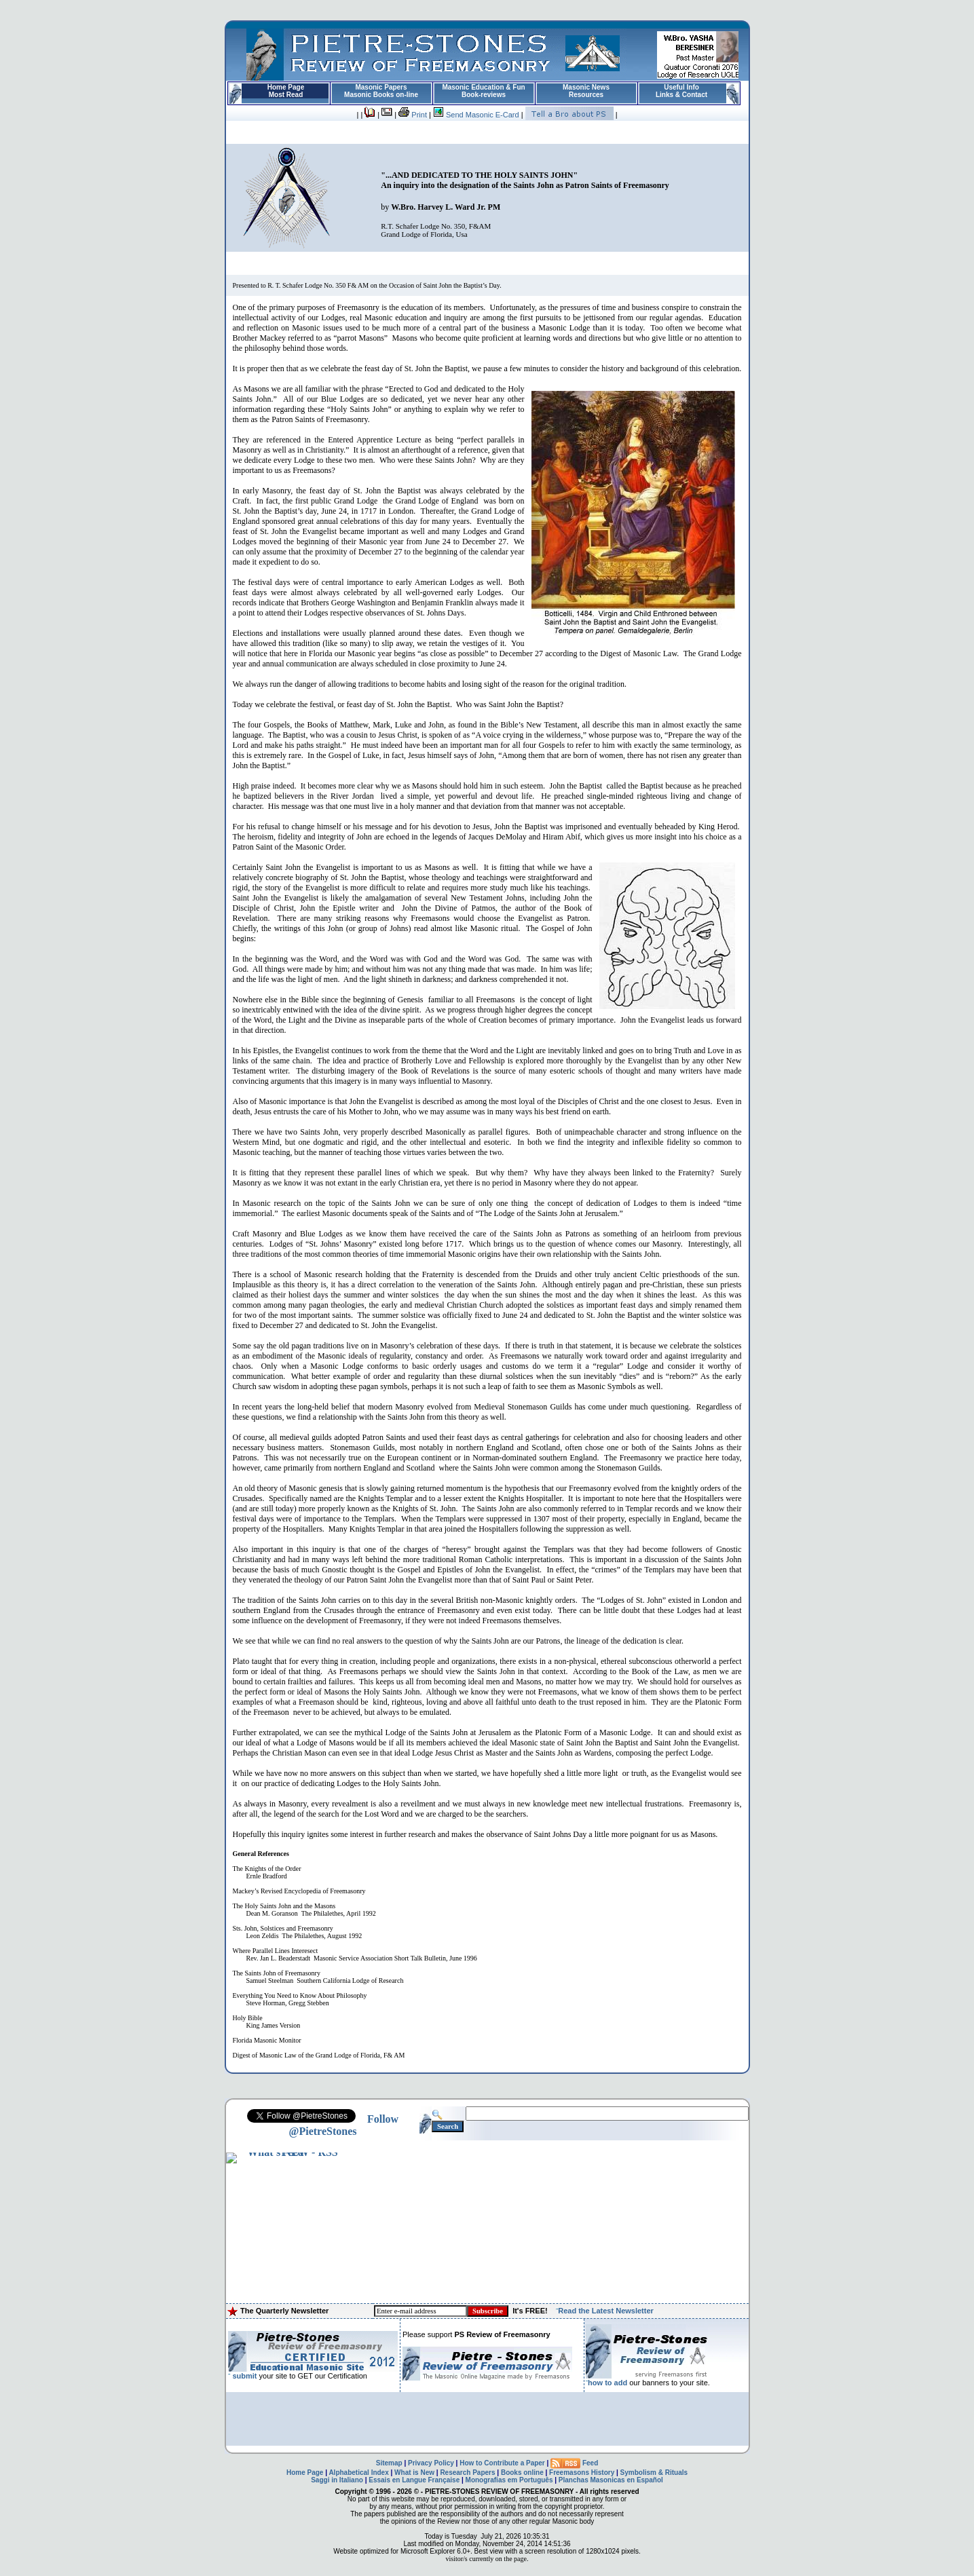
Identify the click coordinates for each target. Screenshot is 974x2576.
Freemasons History (581, 2472)
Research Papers (467, 2472)
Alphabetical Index (358, 2472)
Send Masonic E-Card (476, 115)
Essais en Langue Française (414, 2480)
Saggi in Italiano (337, 2480)
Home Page (304, 2472)
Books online (522, 2472)
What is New (414, 2472)
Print (412, 115)
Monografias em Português (509, 2480)
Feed (574, 2463)
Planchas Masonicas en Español (611, 2480)
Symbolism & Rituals (654, 2472)
